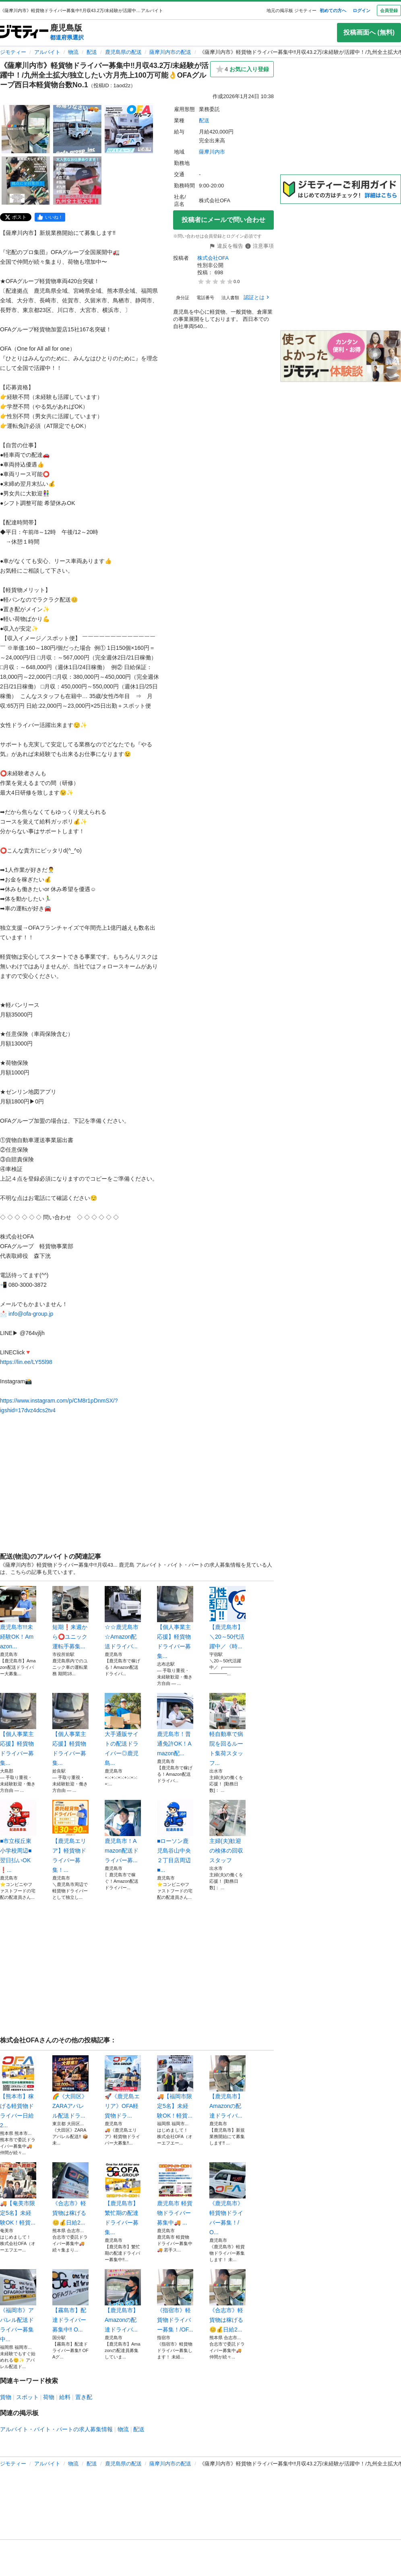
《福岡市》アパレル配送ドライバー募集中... (18, 2305)
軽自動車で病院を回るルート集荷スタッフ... (227, 1729)
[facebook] (50, 217)
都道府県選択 (67, 37)
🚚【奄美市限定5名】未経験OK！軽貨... (18, 2194)
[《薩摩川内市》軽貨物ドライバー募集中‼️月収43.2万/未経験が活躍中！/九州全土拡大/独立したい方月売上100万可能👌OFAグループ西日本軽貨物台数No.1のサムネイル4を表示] (26, 180)
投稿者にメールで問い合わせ (223, 219)
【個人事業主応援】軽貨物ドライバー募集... (175, 1622)
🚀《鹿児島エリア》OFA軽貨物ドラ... (123, 2087)
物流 (73, 52)
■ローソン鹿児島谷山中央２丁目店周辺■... (175, 1836)
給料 (64, 2397)
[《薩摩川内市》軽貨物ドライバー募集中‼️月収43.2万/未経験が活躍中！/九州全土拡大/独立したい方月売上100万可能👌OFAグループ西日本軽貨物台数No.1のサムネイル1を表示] (26, 129)
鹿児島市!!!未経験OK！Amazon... (18, 1618)
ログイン (361, 10)
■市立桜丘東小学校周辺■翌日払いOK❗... (18, 1836)
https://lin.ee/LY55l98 (26, 1362)
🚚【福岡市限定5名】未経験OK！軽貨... (175, 2087)
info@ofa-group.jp (31, 1314)
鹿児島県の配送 (123, 52)
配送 (92, 52)
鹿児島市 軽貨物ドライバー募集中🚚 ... (175, 2194)
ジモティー (13, 52)
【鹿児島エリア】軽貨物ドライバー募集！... (70, 1836)
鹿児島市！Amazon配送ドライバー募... (123, 1831)
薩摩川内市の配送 (170, 52)
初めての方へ (333, 10)
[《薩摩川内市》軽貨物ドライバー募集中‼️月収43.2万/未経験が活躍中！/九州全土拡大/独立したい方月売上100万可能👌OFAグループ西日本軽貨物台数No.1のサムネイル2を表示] (77, 129)
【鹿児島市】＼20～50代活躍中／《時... (227, 1618)
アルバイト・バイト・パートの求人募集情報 (56, 2429)
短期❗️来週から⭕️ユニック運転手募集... (70, 1618)
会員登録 (389, 10)
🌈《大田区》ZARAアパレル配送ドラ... (70, 2087)
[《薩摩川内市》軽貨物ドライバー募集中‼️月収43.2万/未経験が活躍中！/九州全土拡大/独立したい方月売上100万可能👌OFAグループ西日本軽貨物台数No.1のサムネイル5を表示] (77, 180)
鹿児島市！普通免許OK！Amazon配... (175, 1724)
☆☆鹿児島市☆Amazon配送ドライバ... (123, 1618)
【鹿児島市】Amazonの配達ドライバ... (227, 2087)
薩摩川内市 (212, 152)
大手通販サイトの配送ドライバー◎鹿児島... (123, 1729)
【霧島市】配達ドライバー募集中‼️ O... (70, 2301)
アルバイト (47, 52)
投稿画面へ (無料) (369, 32)
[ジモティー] (24, 32)
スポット (27, 2397)
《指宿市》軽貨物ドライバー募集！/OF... (175, 2301)
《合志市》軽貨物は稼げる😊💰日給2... (70, 2194)
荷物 (48, 2397)
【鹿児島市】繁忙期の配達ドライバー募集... (123, 2198)
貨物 (5, 2397)
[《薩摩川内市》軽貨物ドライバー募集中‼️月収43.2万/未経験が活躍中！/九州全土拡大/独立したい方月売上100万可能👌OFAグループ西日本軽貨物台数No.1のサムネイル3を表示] (129, 129)
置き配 (83, 2397)
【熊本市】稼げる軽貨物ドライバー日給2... (18, 2091)
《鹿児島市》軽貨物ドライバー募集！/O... (227, 2198)
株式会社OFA (213, 258)
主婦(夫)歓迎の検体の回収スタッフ (227, 1831)
